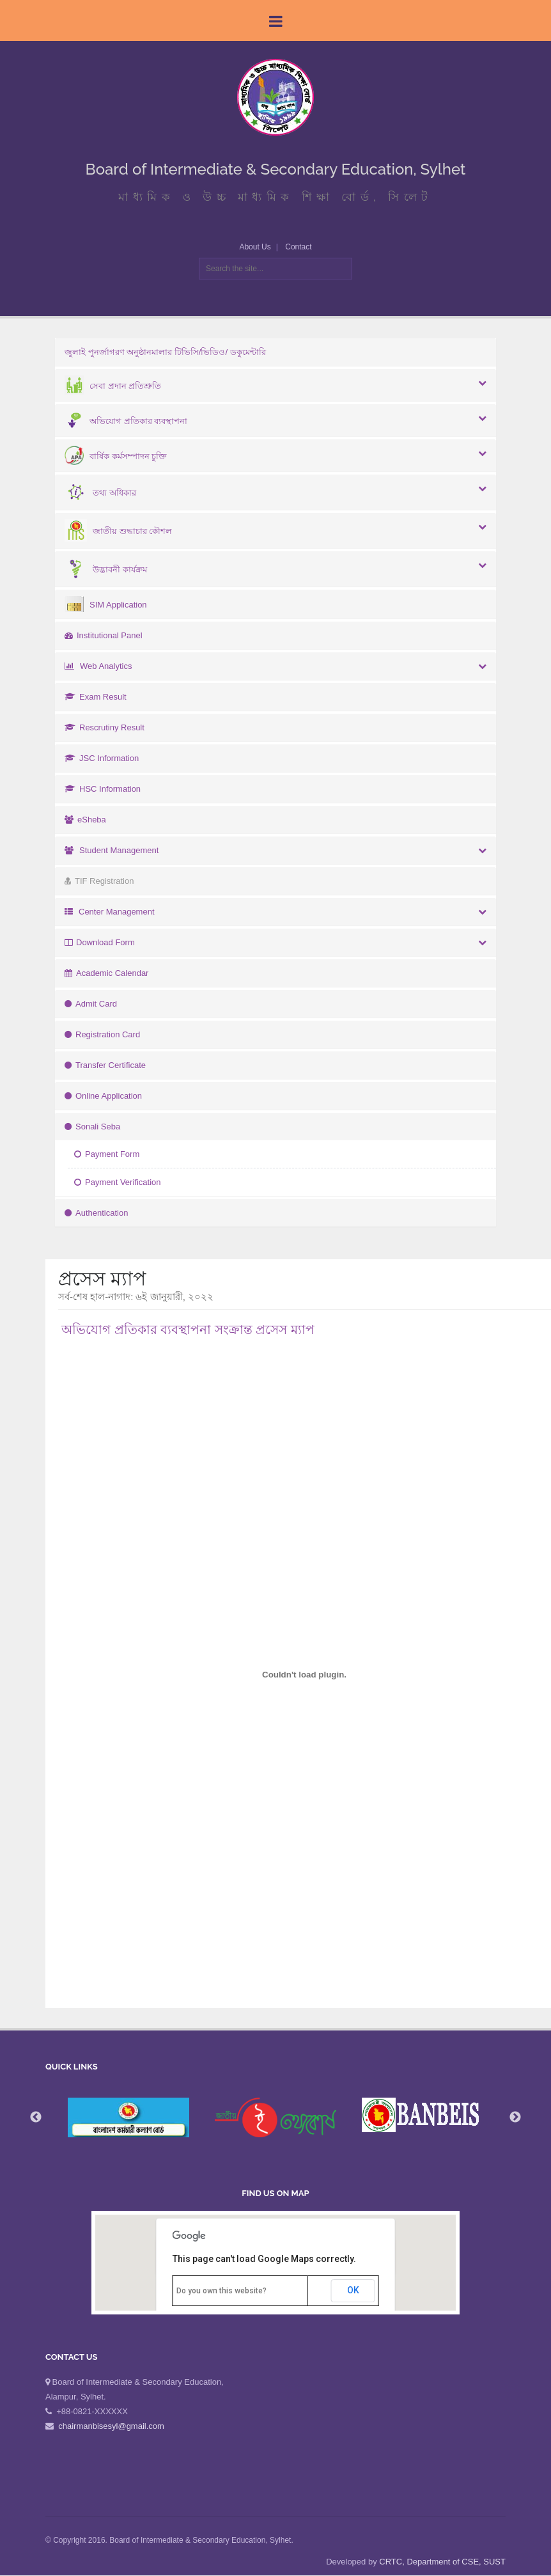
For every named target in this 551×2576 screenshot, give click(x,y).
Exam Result (96, 697)
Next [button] (515, 2117)
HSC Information (103, 789)
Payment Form (106, 1154)
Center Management (110, 911)
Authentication (96, 1213)
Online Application (103, 1096)
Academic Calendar (106, 973)
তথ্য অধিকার (100, 493)
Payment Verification (117, 1182)
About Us (254, 246)
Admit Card (91, 1004)
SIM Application (106, 604)
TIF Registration (99, 881)
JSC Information (102, 758)
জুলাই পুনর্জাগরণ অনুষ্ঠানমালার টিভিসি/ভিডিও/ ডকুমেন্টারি (165, 352)
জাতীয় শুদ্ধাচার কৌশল (118, 531)
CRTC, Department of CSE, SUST (442, 2561)
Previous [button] (35, 2117)
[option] (275, 2118)
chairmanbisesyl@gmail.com (111, 2426)
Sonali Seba (92, 1126)
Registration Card (102, 1034)
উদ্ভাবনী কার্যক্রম (106, 569)
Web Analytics (98, 666)
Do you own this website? (221, 2290)
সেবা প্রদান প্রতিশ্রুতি (113, 386)
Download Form (100, 942)
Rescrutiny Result (104, 727)
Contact (298, 246)
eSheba (85, 819)
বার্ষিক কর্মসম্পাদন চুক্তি (116, 456)
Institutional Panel (104, 635)
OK (353, 2290)
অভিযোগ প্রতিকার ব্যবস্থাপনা (126, 421)
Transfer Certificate (105, 1065)
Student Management (112, 850)
